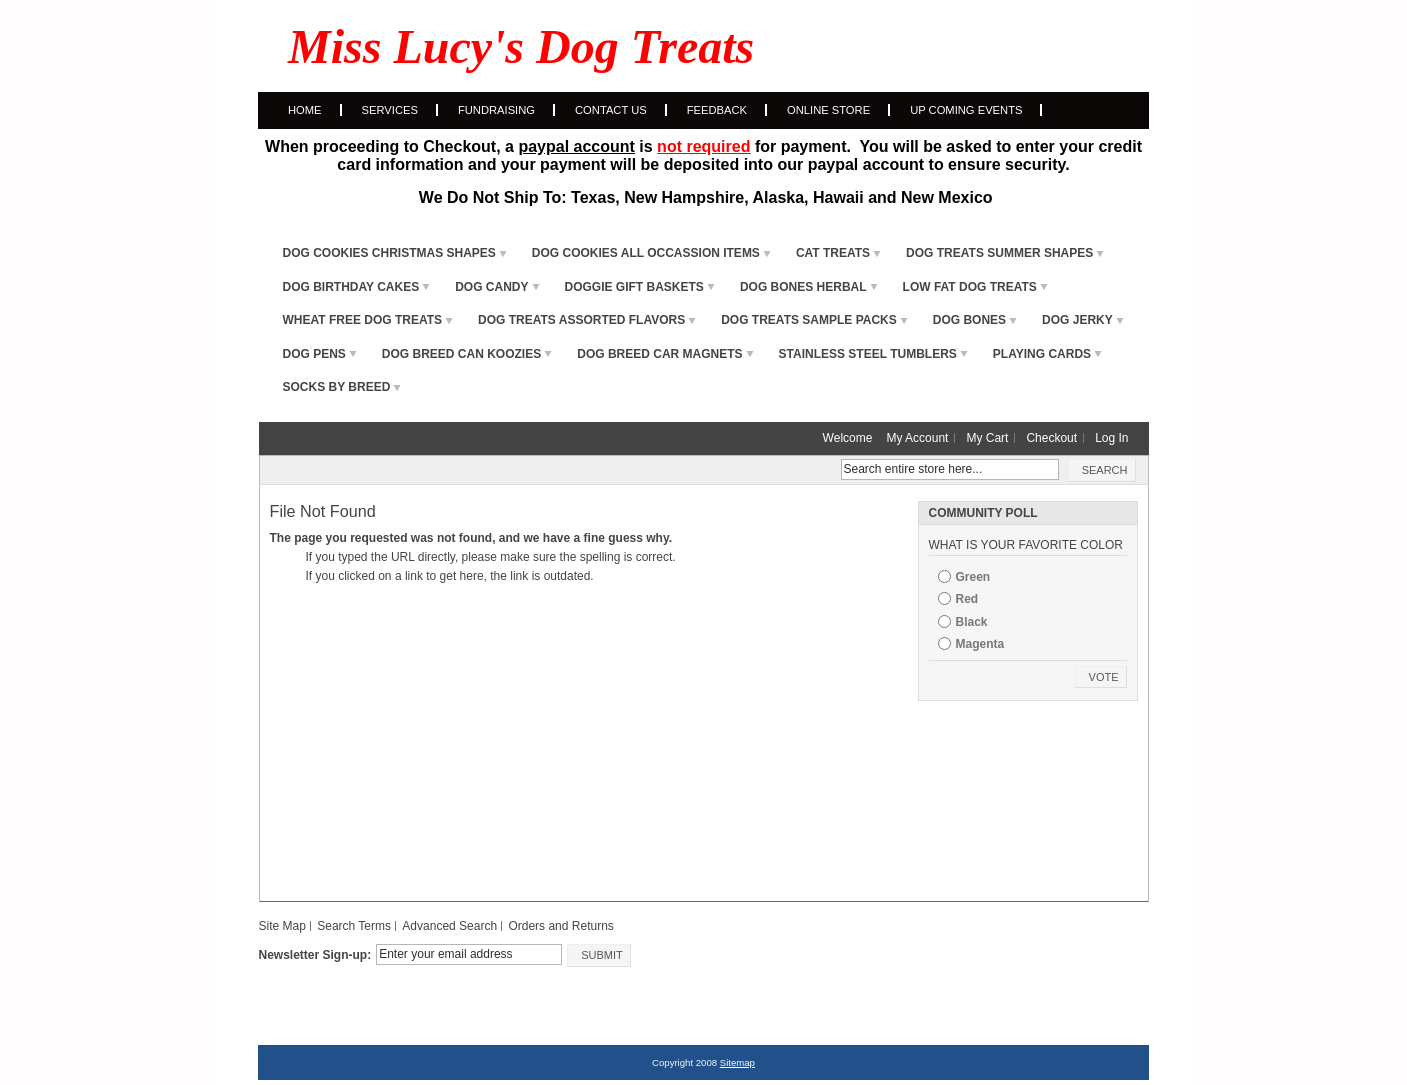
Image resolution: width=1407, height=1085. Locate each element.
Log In (1111, 438)
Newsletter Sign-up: (315, 955)
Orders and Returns (560, 926)
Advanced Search (449, 926)
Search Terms (354, 926)
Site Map (282, 926)
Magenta (980, 644)
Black (972, 622)
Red (967, 599)
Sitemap (737, 1062)
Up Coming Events (966, 110)
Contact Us (611, 110)
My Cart (987, 438)
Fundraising (496, 110)
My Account (917, 438)
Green (973, 577)
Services (390, 110)
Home (305, 110)
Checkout (1051, 438)
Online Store (828, 110)
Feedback (717, 110)
